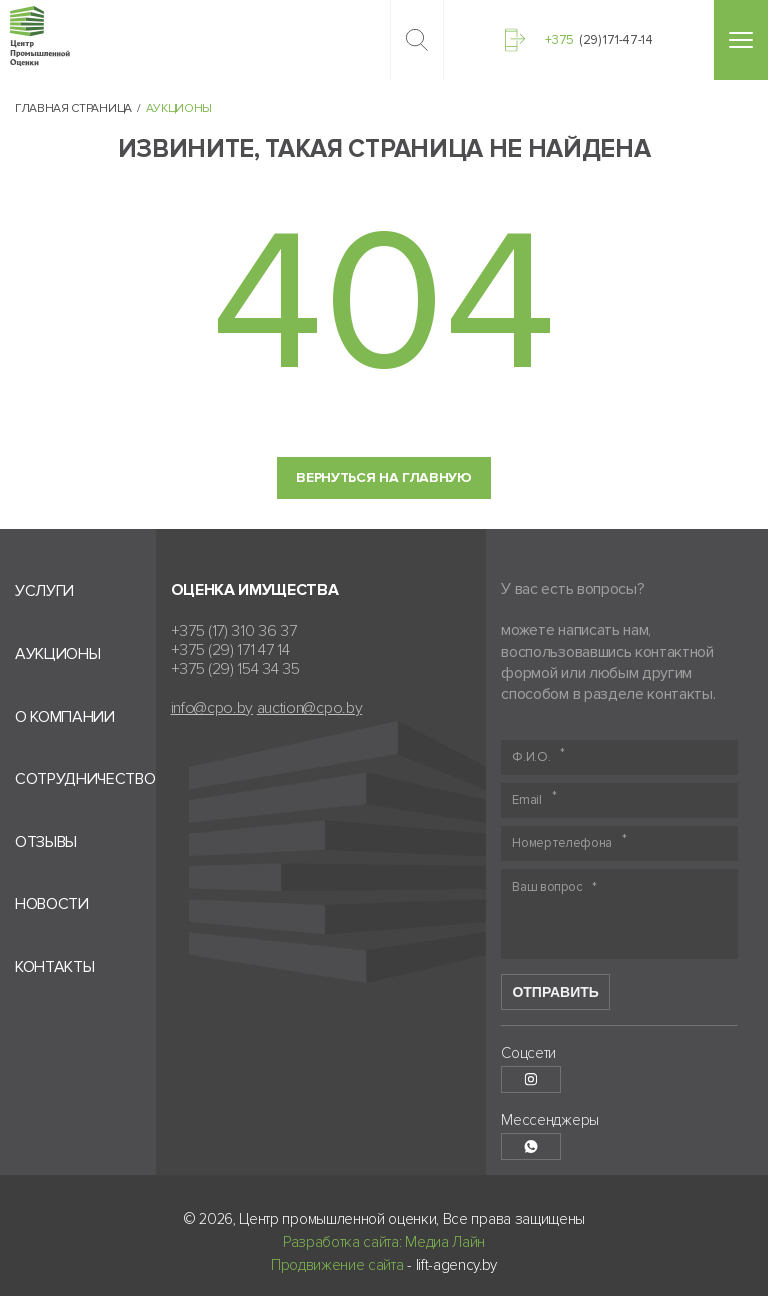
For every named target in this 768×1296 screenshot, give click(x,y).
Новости (52, 904)
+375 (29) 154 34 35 (235, 669)
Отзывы (46, 842)
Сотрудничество (85, 779)
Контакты (54, 967)
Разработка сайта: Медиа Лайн (384, 1242)
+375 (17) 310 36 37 (234, 631)
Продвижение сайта (337, 1265)
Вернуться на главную (384, 477)
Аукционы (57, 654)
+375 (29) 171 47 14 (230, 650)
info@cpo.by (212, 708)
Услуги (44, 591)
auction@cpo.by (310, 708)
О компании (65, 717)
